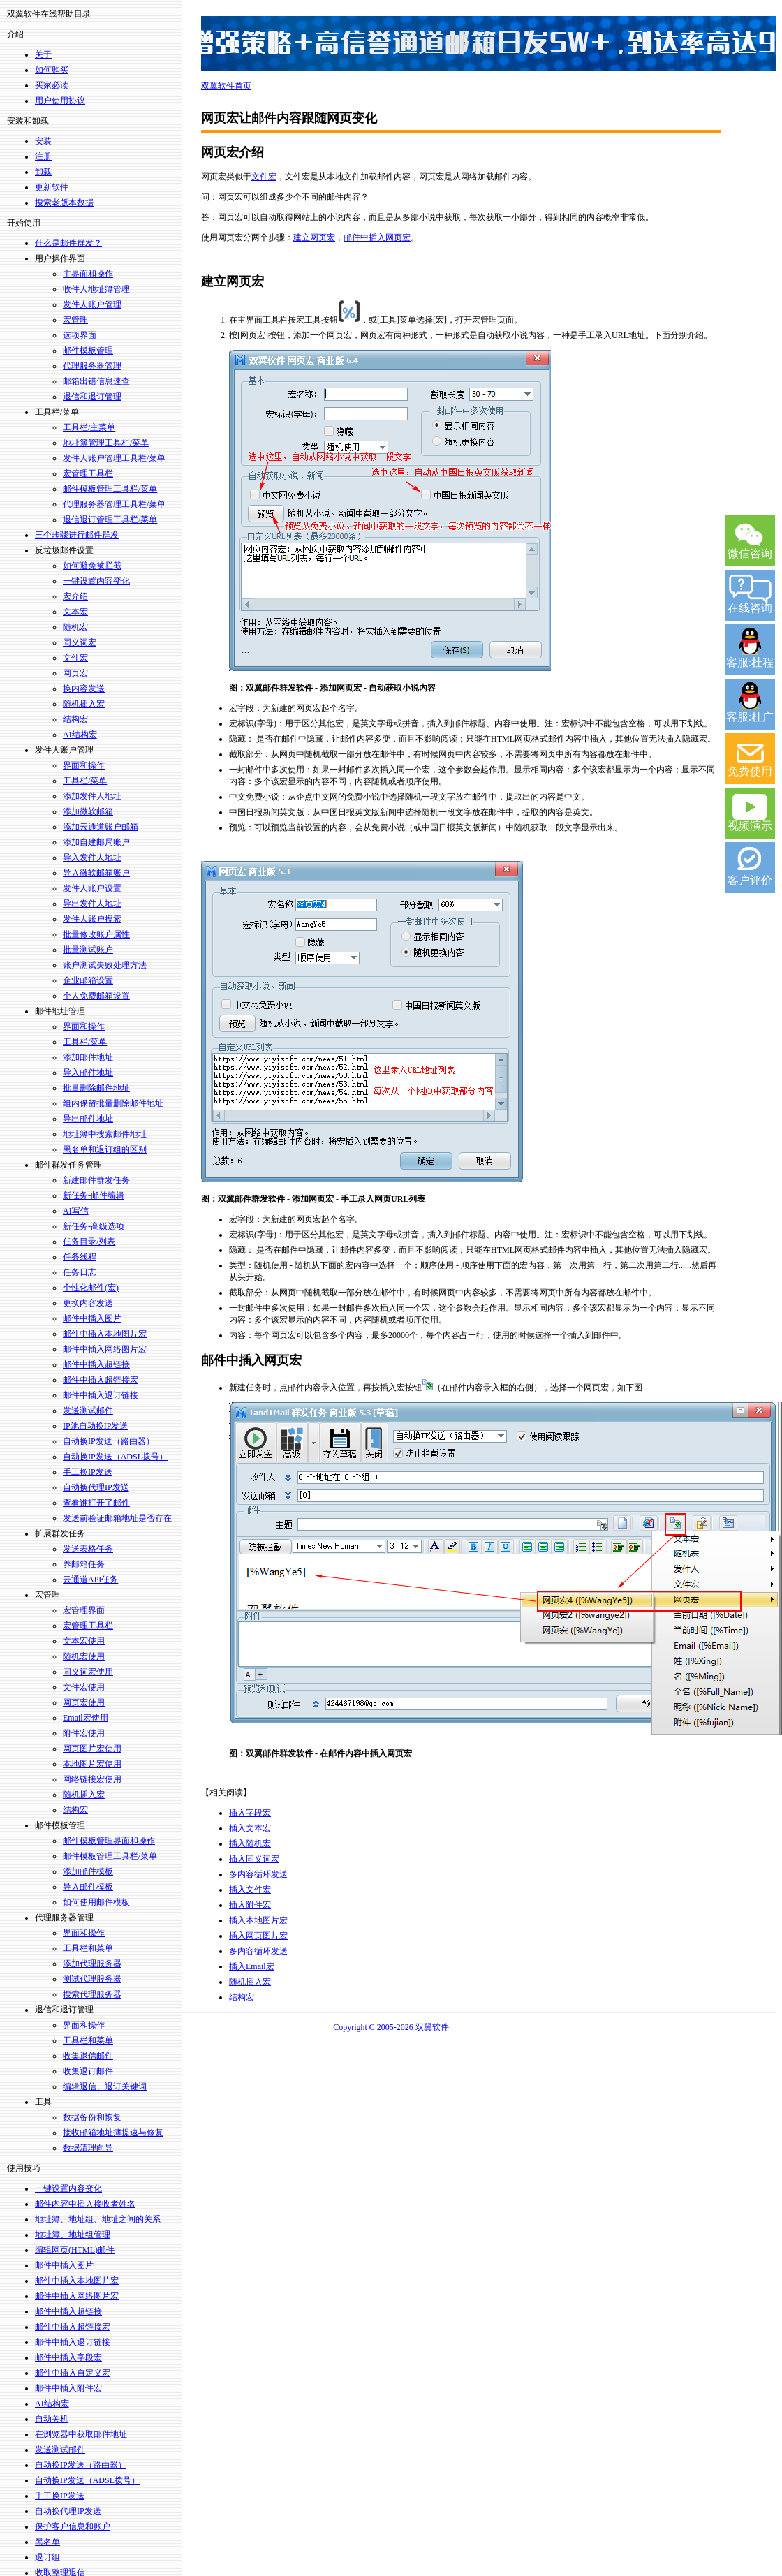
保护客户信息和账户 (72, 2526)
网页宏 (75, 673)
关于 (43, 54)
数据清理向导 (88, 2148)
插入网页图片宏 (258, 1936)
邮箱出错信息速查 (96, 381)
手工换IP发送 (87, 1472)
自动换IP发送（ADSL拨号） (115, 1457)
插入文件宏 (250, 1889)
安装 (43, 141)
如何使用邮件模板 (96, 1902)
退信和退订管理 (92, 397)
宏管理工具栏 (88, 473)
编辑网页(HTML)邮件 (75, 2250)
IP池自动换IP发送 (95, 1426)
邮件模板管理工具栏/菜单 (110, 489)
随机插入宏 (84, 704)
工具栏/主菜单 (89, 427)
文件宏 (75, 658)
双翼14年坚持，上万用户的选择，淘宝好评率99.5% (488, 44)
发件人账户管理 (92, 304)
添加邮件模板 (88, 1871)
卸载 (43, 172)
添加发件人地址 (92, 796)
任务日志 (79, 1272)
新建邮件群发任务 (96, 1180)
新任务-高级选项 (93, 1226)
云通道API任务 (90, 1579)
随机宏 (75, 627)
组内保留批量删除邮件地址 (113, 1103)
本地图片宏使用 (92, 1764)
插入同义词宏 (254, 1859)
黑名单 (47, 2542)
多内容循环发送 (258, 1874)
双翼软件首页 (226, 86)
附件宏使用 (84, 1733)
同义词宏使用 (88, 1672)
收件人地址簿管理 (96, 289)
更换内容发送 (88, 1303)
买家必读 (51, 85)
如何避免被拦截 (92, 566)
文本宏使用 (84, 1641)
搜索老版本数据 (64, 202)
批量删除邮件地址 (96, 1088)
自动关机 (51, 2419)
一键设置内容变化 (96, 581)
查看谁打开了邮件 (96, 1503)
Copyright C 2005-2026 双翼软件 (391, 2027)
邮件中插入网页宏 (377, 237)
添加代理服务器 (92, 1963)
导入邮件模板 (88, 1887)
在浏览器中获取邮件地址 (81, 2434)
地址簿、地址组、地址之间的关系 (98, 2219)
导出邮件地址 (88, 1119)
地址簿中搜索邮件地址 (105, 1134)
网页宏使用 (84, 1702)
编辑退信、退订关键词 (105, 2086)
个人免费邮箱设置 (96, 996)
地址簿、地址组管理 (72, 2234)
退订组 (47, 2557)
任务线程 (79, 1257)
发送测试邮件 (88, 1410)
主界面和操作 (88, 274)
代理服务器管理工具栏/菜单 (114, 504)
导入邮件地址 (88, 1072)
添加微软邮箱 (88, 811)
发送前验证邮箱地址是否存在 (117, 1518)
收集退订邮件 (88, 2071)
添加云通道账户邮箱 (100, 827)
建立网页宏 (314, 237)
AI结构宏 (80, 734)
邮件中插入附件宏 (68, 2388)
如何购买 (51, 70)
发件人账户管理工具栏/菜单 (114, 458)
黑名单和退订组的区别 (105, 1149)
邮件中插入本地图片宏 (105, 1334)
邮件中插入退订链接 (100, 1395)
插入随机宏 (250, 1843)
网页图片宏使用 (92, 1748)
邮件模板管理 (88, 350)
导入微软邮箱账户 (96, 873)
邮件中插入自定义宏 (72, 2373)
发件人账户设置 (92, 888)
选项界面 (79, 335)
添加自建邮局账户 (96, 842)
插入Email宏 (251, 1966)
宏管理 (75, 320)
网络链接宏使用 (92, 1779)
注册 (43, 156)
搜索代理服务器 (92, 1994)
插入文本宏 (250, 1828)
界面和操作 (84, 765)
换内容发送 (84, 688)
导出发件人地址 (92, 903)
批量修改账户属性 (96, 934)
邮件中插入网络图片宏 (105, 1349)
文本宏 (75, 612)
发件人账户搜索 (92, 919)
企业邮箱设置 (88, 980)
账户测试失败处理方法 (105, 965)
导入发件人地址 (92, 857)
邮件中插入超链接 (96, 1364)
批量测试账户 (88, 950)
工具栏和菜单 (88, 1948)
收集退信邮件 (88, 2056)
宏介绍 (75, 596)
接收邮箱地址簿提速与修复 (113, 2132)
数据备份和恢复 (92, 2117)
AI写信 (76, 1211)
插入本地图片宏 (258, 1920)
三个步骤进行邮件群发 (77, 535)
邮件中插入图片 (92, 1318)
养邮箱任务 (84, 1564)
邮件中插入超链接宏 (100, 1380)
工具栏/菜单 (85, 781)
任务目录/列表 (89, 1241)
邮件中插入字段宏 (68, 2357)
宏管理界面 (84, 1610)
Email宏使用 (85, 1718)
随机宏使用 (84, 1656)
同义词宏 (79, 642)
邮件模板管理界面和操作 (109, 1841)
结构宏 (75, 719)
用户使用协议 (60, 100)
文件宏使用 (84, 1687)
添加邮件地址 (88, 1057)
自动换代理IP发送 (96, 1487)
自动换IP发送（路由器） (108, 1441)
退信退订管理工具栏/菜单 (110, 519)
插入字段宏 (250, 1813)
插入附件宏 (250, 1905)
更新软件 (51, 187)
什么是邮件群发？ (68, 243)
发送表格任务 (88, 1549)
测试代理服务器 (92, 1979)
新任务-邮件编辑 (93, 1195)
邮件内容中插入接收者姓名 (85, 2204)
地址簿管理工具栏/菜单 (106, 443)
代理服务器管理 (92, 366)
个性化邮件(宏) (91, 1288)
